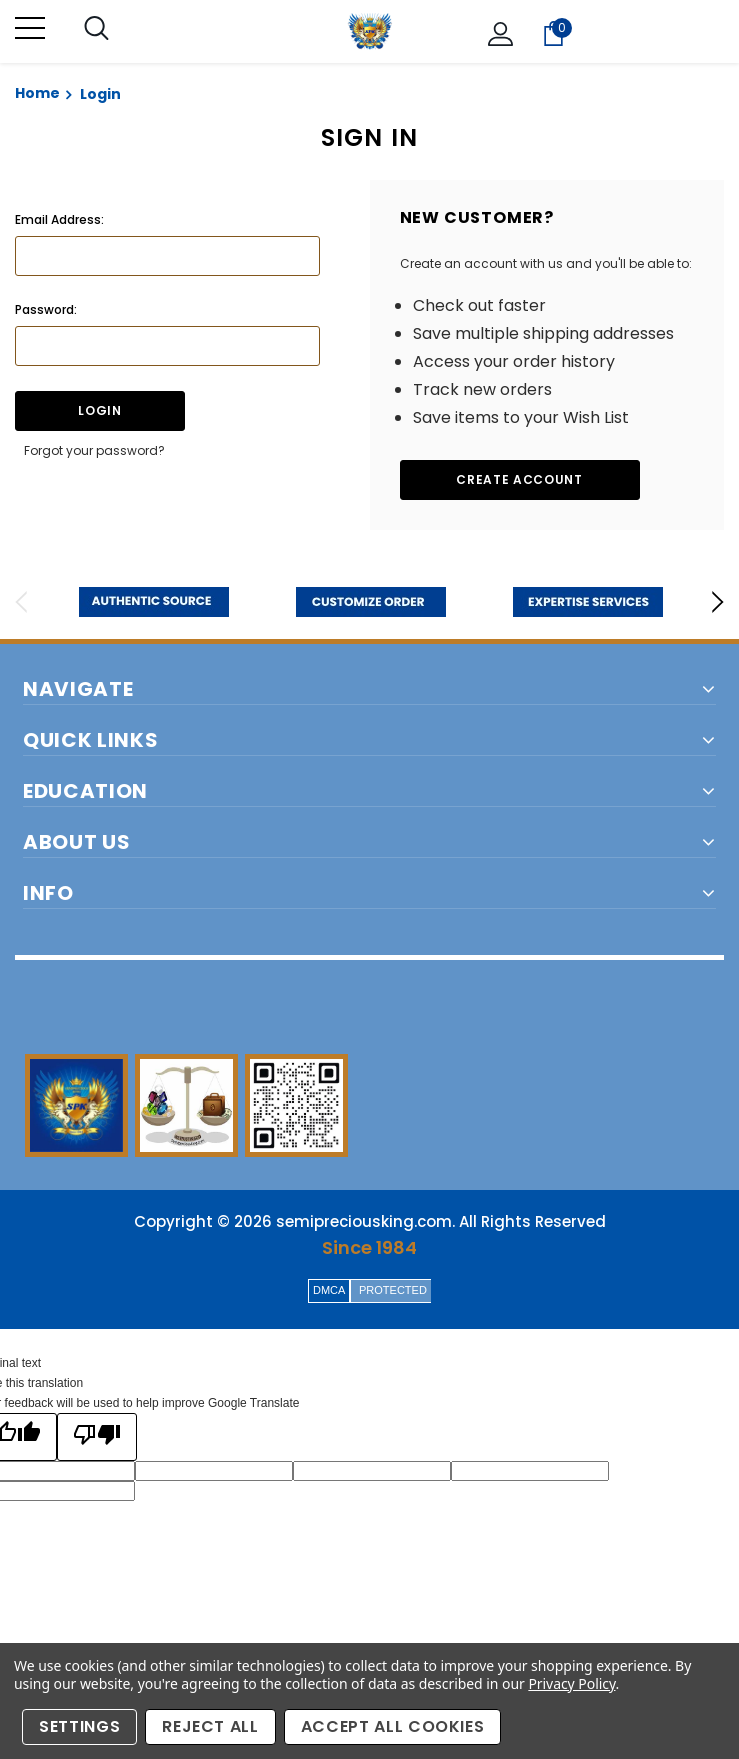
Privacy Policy (571, 1683)
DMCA (329, 1290)
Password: (46, 309)
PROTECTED (393, 1290)
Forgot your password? (94, 450)
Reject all (210, 1726)
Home (37, 93)
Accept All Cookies (393, 1726)
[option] (153, 602)
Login (100, 94)
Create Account (519, 479)
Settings (79, 1726)
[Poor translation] (97, 1437)
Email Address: (59, 219)
